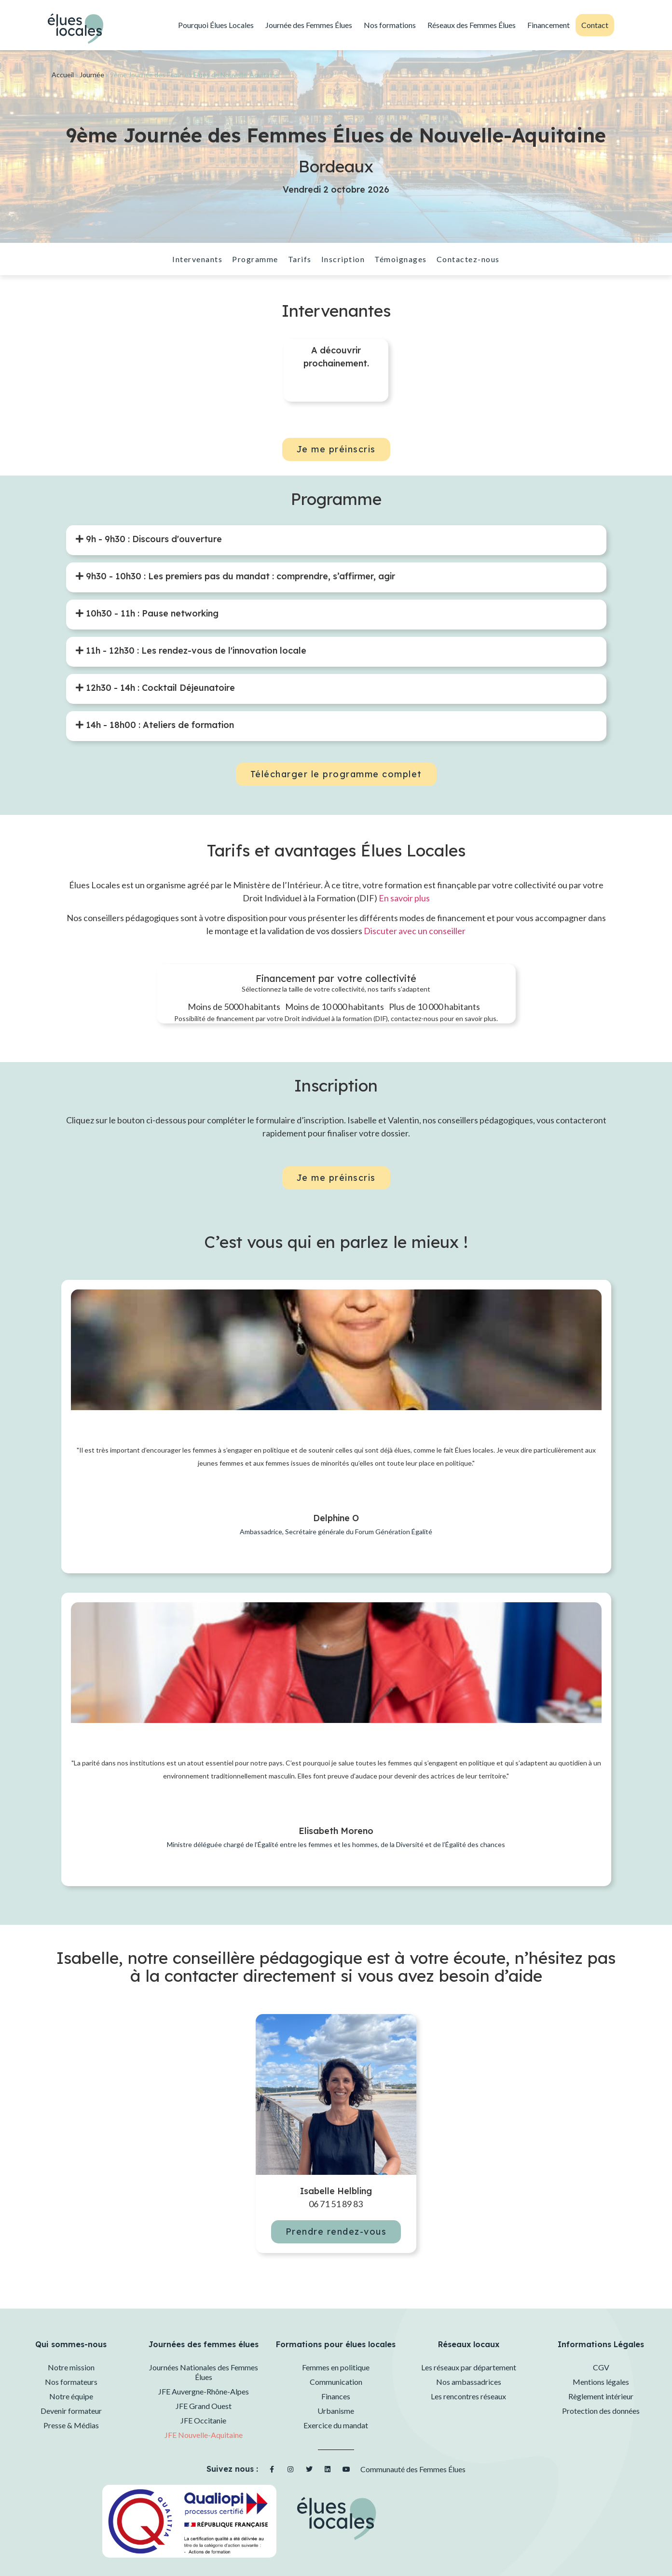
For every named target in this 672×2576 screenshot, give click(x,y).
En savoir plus (404, 898)
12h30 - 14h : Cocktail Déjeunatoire (159, 687)
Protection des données (601, 2410)
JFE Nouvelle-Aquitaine (204, 2434)
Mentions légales (601, 2381)
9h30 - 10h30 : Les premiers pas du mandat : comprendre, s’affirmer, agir (239, 576)
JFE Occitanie (203, 2420)
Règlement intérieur (600, 2396)
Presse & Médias (71, 2425)
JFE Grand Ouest (204, 2405)
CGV (601, 2367)
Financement (548, 24)
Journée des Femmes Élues (308, 24)
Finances (335, 2396)
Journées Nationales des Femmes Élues (203, 2372)
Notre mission (71, 2367)
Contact (594, 24)
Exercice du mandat (335, 2425)
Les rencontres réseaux (468, 2396)
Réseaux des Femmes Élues (471, 24)
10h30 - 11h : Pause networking (151, 613)
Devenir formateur (71, 2410)
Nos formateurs (71, 2381)
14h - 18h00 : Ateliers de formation (158, 724)
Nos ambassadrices (468, 2381)
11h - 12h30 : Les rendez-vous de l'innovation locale (194, 650)
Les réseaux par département (468, 2367)
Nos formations (390, 24)
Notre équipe (71, 2396)
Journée (92, 74)
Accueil (63, 74)
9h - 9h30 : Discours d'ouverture (152, 539)
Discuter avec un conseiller (415, 930)
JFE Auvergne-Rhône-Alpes (203, 2391)
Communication (336, 2381)
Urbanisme (335, 2410)
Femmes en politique (336, 2367)
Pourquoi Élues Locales (216, 24)
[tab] (149, 538)
